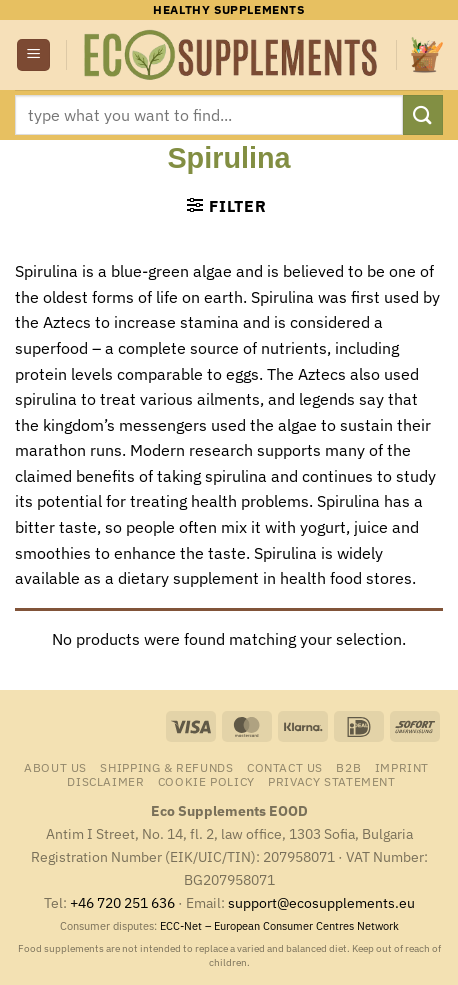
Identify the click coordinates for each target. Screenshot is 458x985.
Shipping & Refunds (166, 767)
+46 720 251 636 (122, 902)
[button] (33, 55)
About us (55, 767)
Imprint (402, 767)
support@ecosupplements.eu (321, 902)
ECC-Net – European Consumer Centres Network (279, 926)
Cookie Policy (206, 781)
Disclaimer (105, 781)
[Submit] (423, 114)
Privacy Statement (331, 781)
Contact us (285, 767)
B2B (348, 767)
